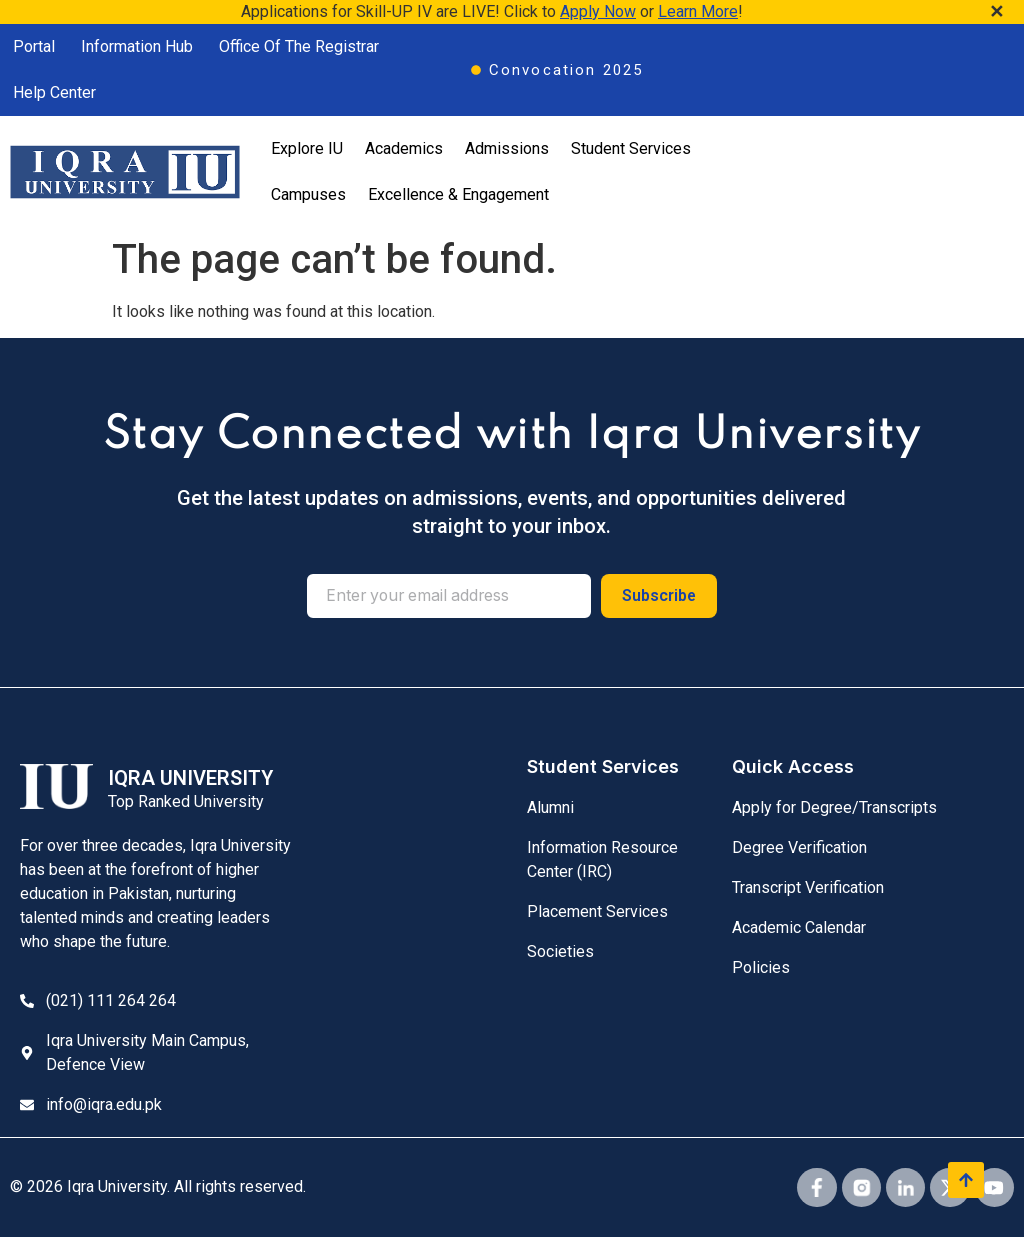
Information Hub (137, 46)
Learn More (698, 11)
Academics (404, 148)
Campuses (308, 194)
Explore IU (307, 148)
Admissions (507, 148)
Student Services (631, 148)
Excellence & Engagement (458, 194)
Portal (34, 46)
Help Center (54, 92)
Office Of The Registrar (299, 46)
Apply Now (598, 11)
